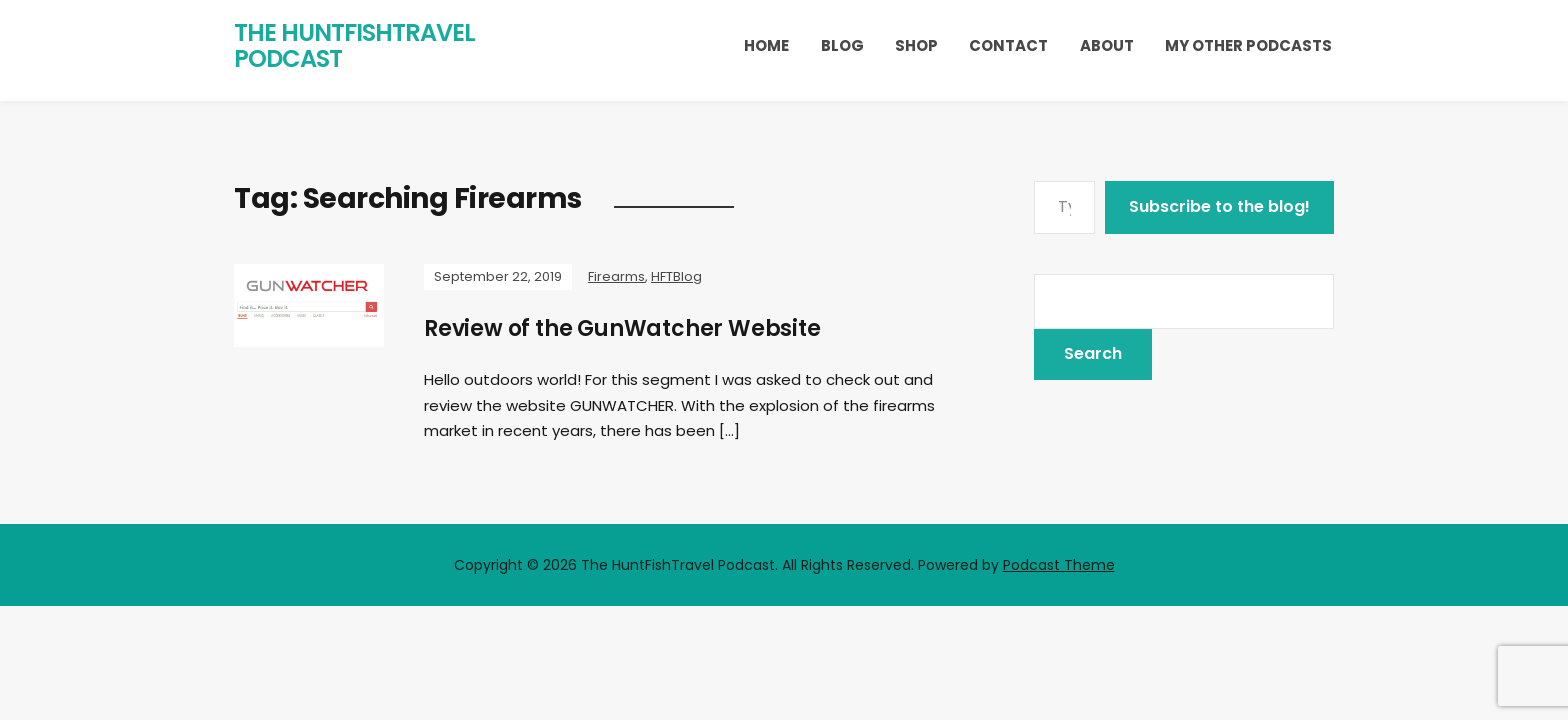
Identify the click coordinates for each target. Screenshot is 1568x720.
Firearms (616, 276)
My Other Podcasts (1248, 45)
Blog (842, 45)
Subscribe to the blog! (1219, 206)
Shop (916, 45)
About (1107, 45)
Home (766, 45)
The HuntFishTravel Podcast (354, 45)
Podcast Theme (1059, 565)
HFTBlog (676, 276)
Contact (1008, 45)
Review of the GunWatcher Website (622, 328)
